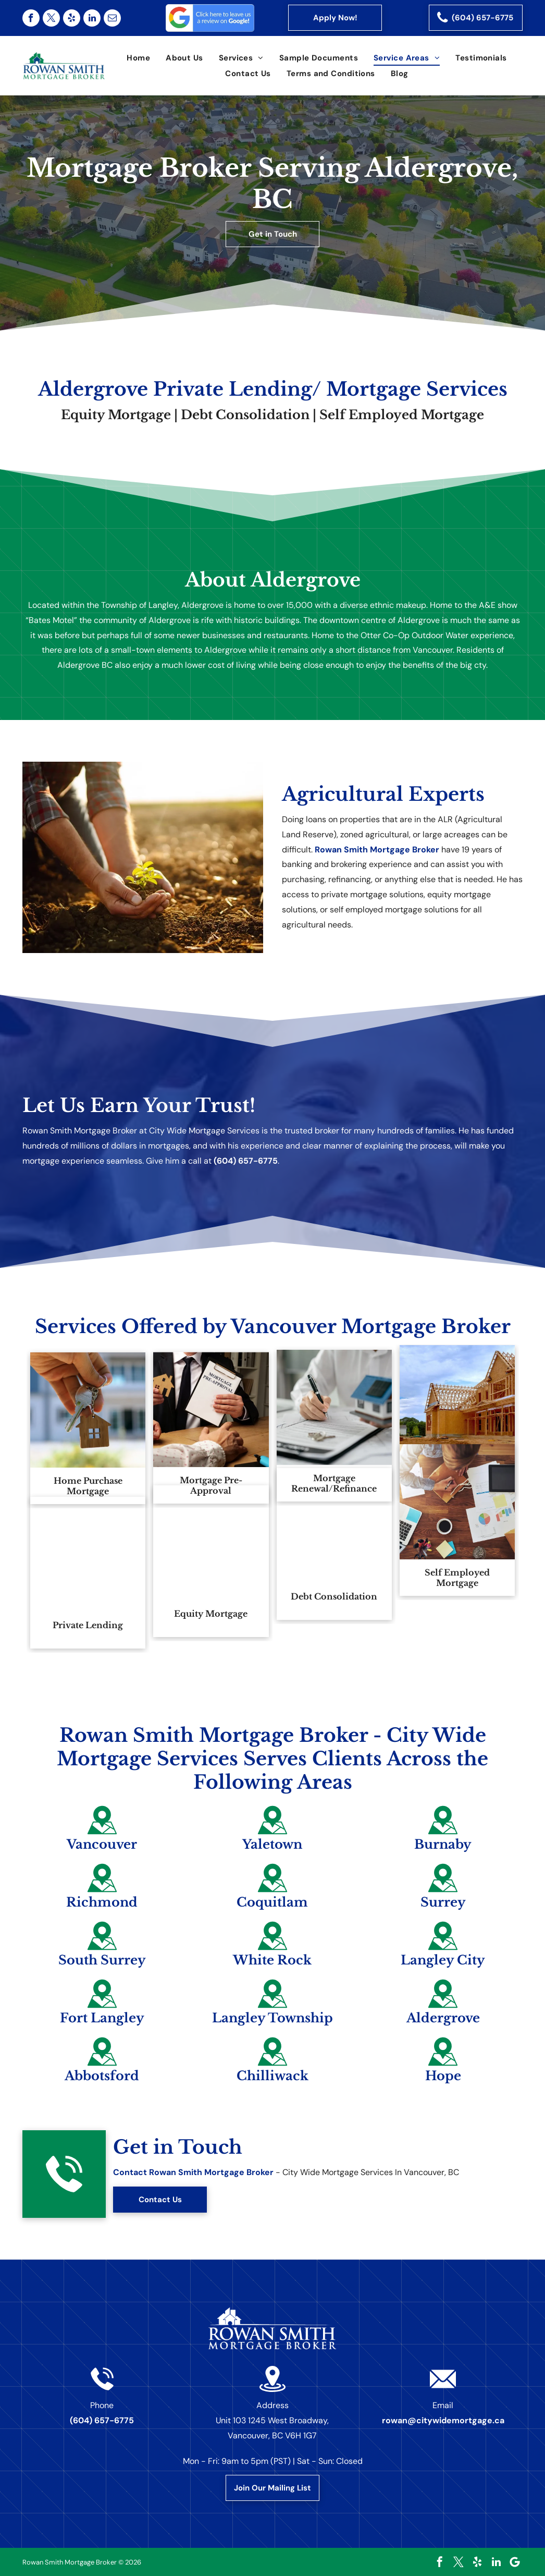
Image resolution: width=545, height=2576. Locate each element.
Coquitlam (272, 1905)
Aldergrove (451, 2017)
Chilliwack (272, 2078)
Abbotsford (93, 2075)
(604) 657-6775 (246, 1160)
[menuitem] (138, 58)
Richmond (93, 1902)
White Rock (272, 1963)
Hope (451, 2075)
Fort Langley (93, 2017)
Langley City (452, 1960)
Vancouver (93, 1844)
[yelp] (71, 18)
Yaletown (272, 1847)
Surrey (451, 1902)
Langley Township (272, 2021)
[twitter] (51, 18)
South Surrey (93, 1960)
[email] (112, 18)
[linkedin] (92, 18)
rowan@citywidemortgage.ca (443, 2420)
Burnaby (451, 1844)
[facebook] (31, 18)
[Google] (515, 2562)
